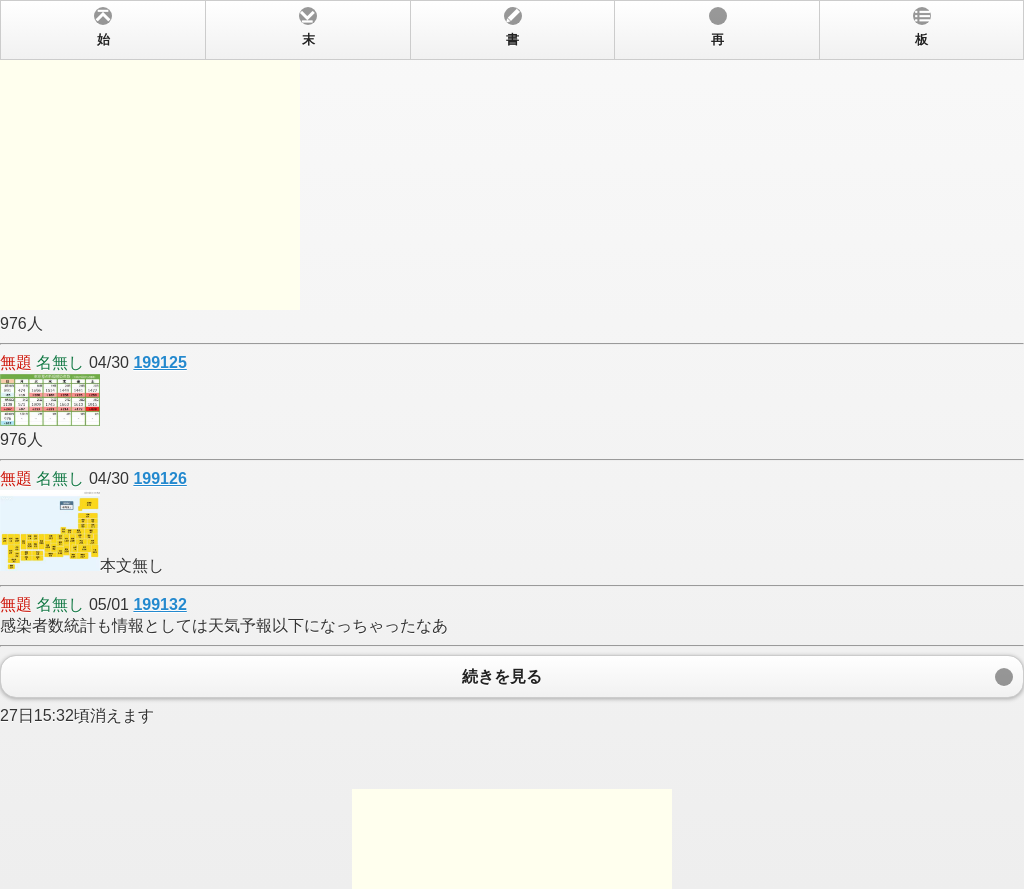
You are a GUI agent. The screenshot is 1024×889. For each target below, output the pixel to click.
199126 (159, 478)
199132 (159, 604)
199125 (159, 362)
